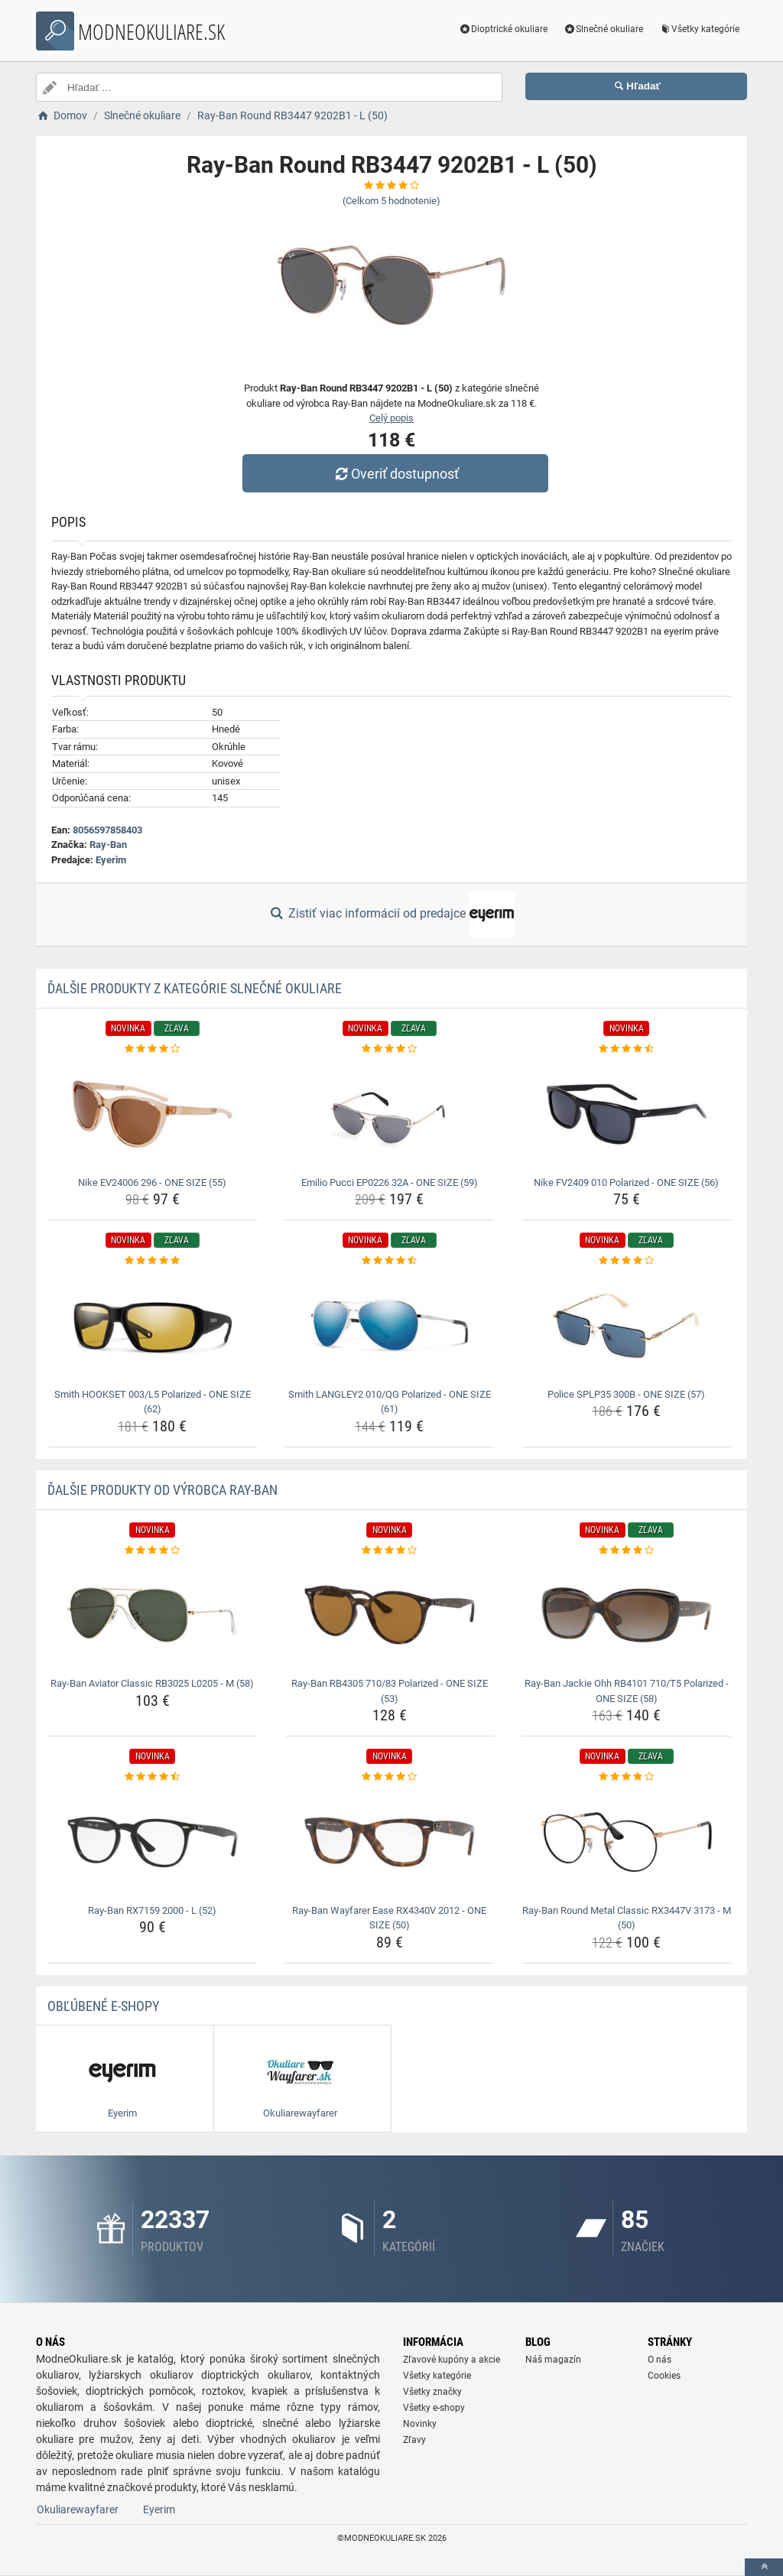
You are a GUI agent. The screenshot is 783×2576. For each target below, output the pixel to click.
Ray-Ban (108, 844)
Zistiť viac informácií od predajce (391, 914)
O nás (659, 2359)
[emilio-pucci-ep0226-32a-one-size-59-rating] (389, 1049)
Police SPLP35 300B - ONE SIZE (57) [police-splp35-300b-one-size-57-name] (626, 1394)
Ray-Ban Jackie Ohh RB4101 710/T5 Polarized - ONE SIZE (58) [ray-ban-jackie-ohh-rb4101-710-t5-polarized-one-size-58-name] (627, 1691)
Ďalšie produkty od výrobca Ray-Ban (162, 1490)
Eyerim (111, 860)
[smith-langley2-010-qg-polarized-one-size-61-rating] (389, 1261)
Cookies (664, 2375)
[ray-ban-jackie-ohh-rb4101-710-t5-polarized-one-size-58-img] (626, 1615)
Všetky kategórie (698, 29)
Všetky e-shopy (434, 2407)
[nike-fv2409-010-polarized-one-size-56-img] (626, 1114)
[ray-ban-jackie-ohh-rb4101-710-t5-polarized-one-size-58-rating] (626, 1550)
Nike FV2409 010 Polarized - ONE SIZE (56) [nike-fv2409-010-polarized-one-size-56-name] (626, 1182)
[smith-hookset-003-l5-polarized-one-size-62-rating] (152, 1261)
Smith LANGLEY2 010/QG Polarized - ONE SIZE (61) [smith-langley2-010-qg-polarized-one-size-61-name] (389, 1402)
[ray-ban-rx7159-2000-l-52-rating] (152, 1777)
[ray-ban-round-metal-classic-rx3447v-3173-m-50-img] (626, 1842)
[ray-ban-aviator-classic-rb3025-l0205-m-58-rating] (152, 1550)
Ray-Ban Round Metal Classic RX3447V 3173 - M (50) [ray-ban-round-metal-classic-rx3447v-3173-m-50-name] (626, 1918)
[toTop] (764, 2567)
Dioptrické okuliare (503, 29)
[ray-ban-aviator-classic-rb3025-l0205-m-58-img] (152, 1615)
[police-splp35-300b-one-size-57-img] (626, 1326)
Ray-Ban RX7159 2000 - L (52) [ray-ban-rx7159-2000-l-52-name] (152, 1910)
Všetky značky (432, 2391)
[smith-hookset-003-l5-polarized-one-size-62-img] (152, 1326)
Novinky (420, 2423)
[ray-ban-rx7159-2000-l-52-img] (152, 1842)
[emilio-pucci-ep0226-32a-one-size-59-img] (389, 1114)
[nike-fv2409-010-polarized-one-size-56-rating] (626, 1049)
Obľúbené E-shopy (103, 2006)
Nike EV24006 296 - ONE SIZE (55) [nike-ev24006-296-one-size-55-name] (152, 1182)
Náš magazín (553, 2359)
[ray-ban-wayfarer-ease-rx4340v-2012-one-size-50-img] (389, 1842)
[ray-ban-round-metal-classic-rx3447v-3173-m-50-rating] (626, 1777)
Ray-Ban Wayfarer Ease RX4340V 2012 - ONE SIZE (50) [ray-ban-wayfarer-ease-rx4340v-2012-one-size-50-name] (389, 1918)
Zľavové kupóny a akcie (451, 2359)
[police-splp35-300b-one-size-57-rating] (626, 1261)
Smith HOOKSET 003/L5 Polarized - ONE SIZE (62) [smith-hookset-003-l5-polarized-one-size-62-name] (152, 1402)
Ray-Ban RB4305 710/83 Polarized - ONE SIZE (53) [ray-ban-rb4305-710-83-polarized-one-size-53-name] (389, 1691)
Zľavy (414, 2440)
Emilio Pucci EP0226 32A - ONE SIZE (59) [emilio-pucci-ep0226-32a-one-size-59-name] (389, 1182)
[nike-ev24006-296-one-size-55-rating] (152, 1049)
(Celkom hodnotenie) (391, 200)
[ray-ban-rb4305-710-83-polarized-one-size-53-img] (389, 1615)
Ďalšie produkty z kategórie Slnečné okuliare (194, 988)
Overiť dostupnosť (395, 473)
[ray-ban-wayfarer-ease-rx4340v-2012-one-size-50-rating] (389, 1777)
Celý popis (391, 418)
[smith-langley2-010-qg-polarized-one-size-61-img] (389, 1326)
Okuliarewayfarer (78, 2509)
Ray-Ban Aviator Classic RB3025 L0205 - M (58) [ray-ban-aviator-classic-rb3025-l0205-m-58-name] (152, 1683)
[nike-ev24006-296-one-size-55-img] (152, 1114)
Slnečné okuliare (603, 29)
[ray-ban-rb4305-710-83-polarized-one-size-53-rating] (389, 1550)
